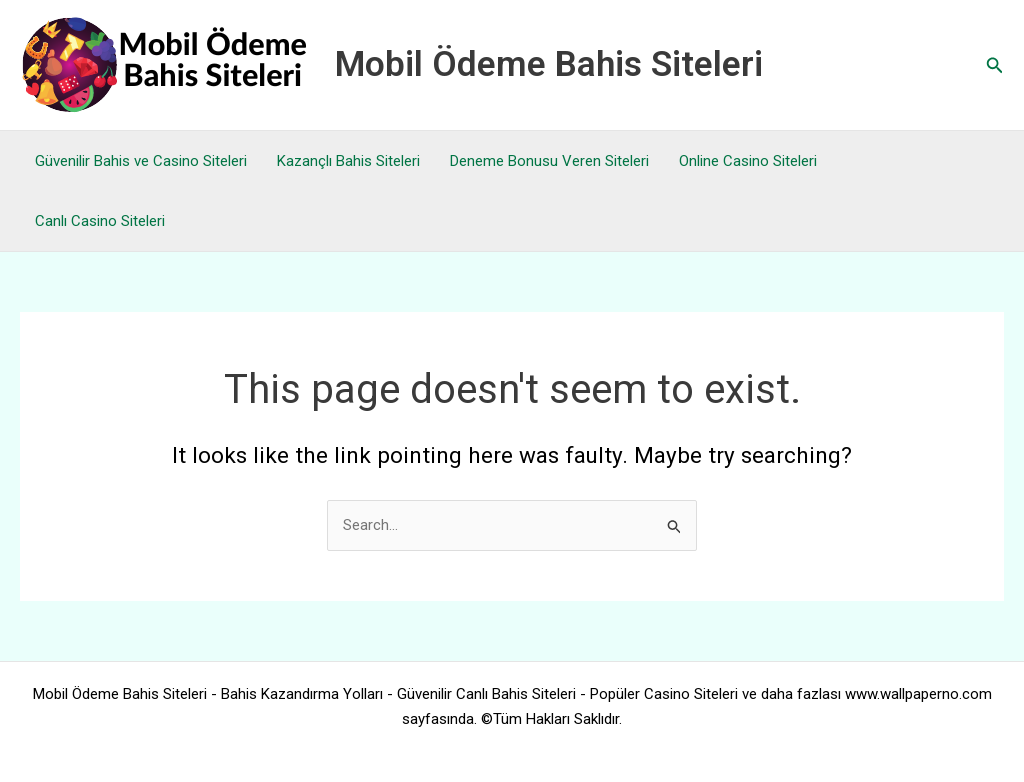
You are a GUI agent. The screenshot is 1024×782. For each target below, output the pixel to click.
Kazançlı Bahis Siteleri (348, 161)
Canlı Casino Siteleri (100, 221)
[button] (995, 65)
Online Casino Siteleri (748, 161)
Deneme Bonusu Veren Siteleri (549, 161)
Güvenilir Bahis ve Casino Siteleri (141, 161)
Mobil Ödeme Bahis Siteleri (549, 64)
